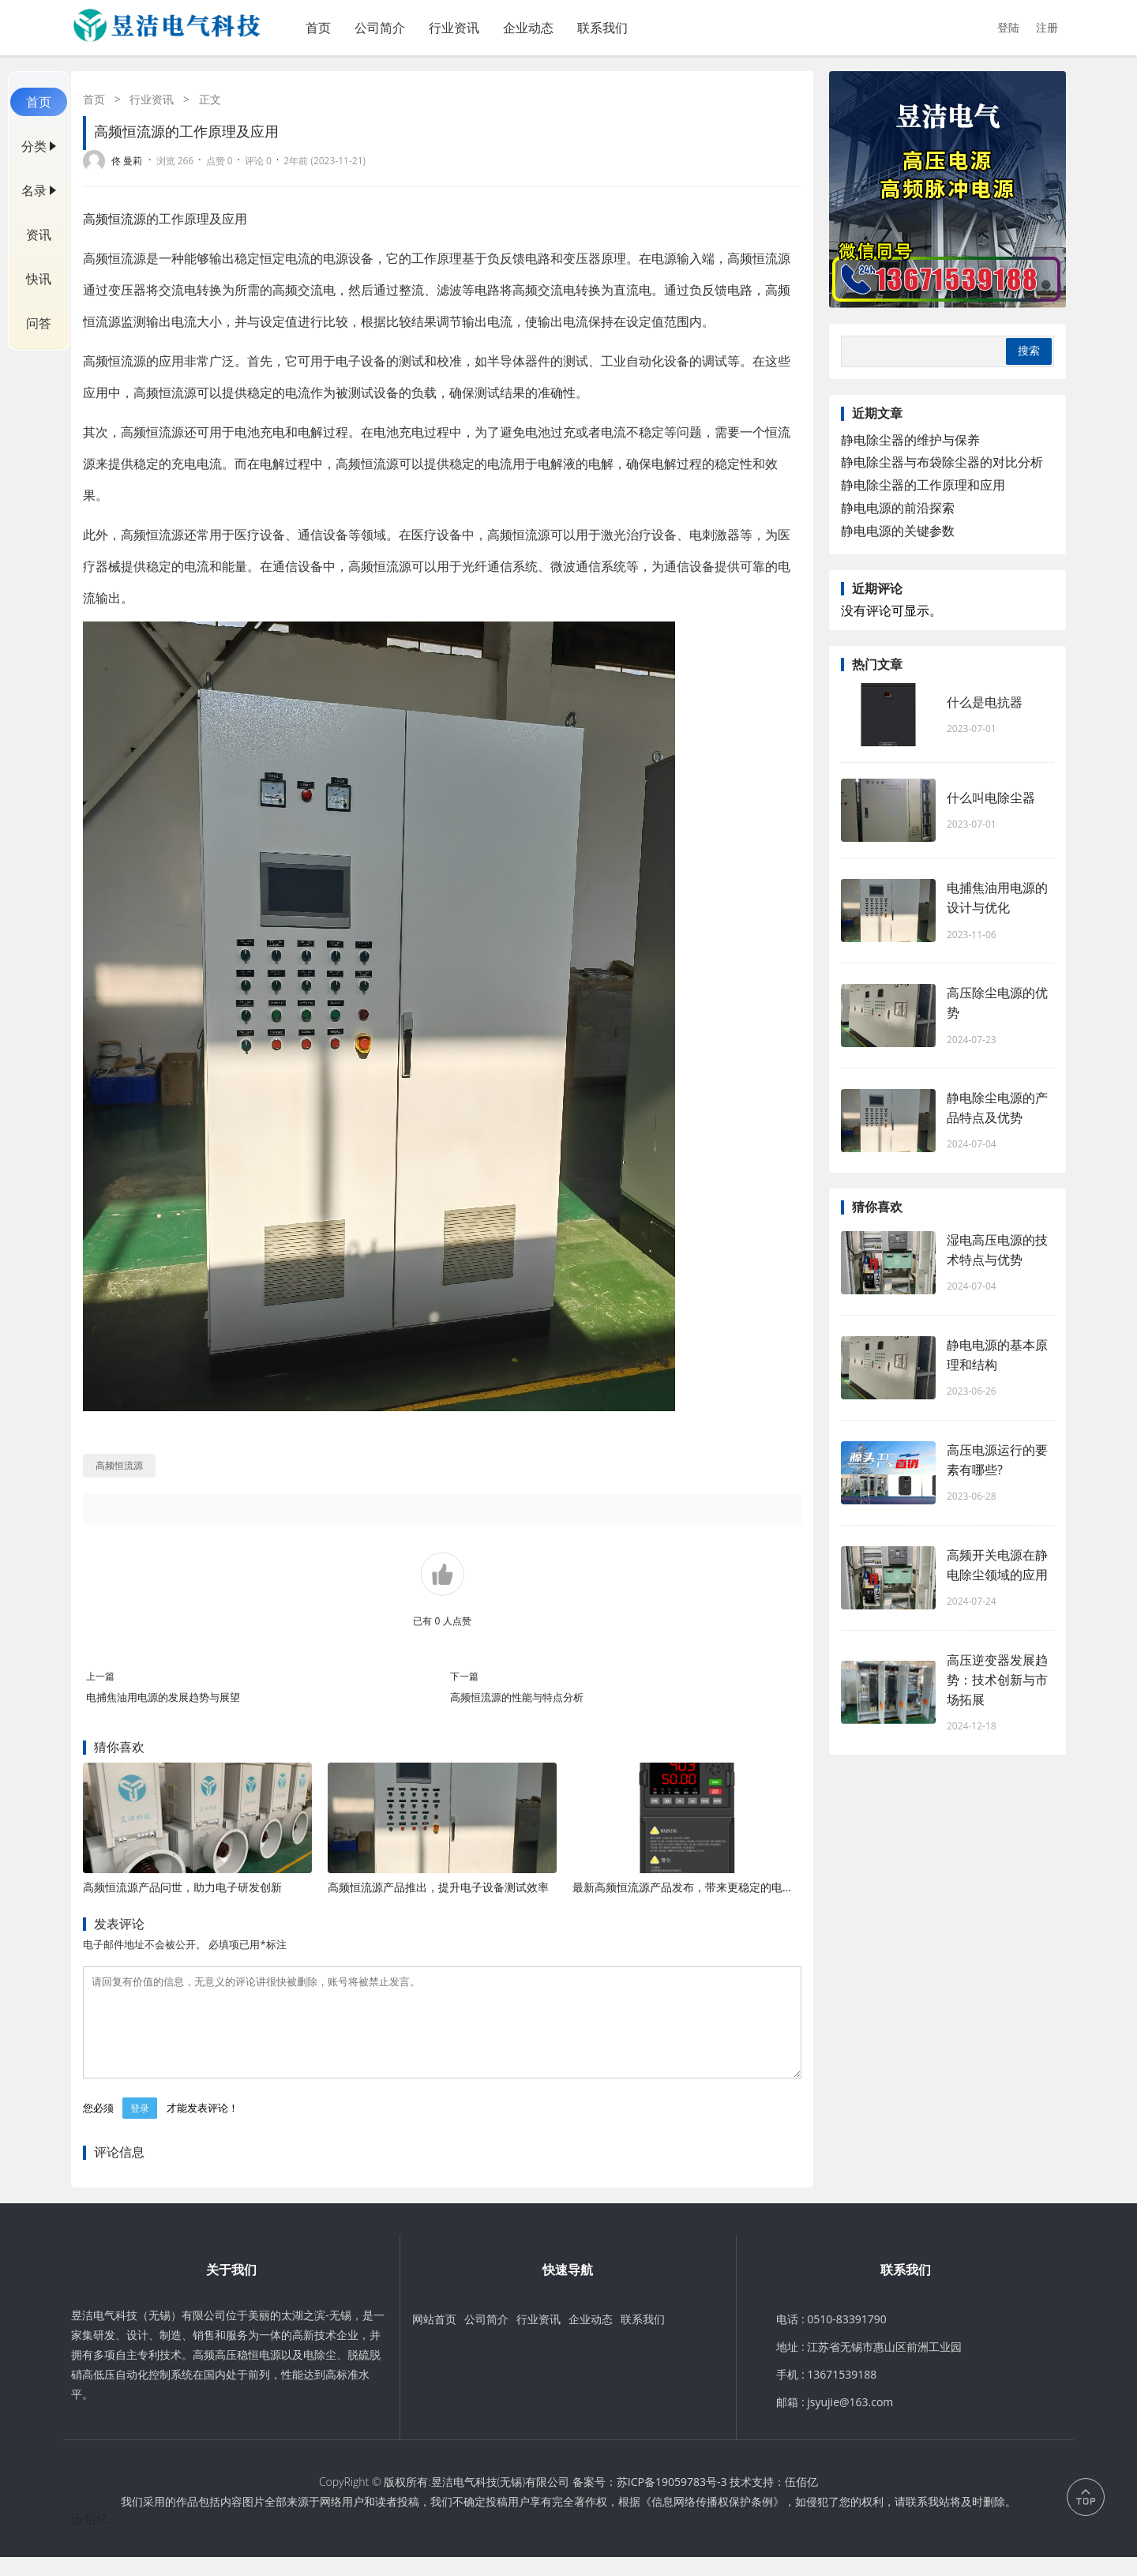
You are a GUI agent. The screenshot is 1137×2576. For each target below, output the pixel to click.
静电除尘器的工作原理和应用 (923, 485)
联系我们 (602, 27)
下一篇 (464, 1676)
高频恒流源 (114, 218)
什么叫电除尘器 (991, 797)
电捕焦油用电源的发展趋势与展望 (163, 1697)
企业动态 (528, 27)
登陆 (1008, 27)
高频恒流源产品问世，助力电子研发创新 (182, 1886)
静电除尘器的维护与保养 (910, 440)
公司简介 (380, 27)
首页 (318, 27)
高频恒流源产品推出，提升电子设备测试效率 (438, 1886)
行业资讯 (454, 27)
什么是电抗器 (985, 702)
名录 (34, 190)
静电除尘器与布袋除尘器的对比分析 (942, 462)
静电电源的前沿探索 (898, 507)
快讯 (38, 278)
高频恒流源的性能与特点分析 (517, 1697)
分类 (34, 146)
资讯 (38, 234)
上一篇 (100, 1676)
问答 (38, 323)
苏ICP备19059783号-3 (672, 2500)
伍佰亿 (801, 2500)
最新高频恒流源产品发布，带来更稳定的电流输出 (694, 1886)
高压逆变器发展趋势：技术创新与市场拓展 (997, 1679)
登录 (139, 2127)
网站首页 (434, 2337)
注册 (1047, 27)
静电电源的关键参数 (898, 530)
